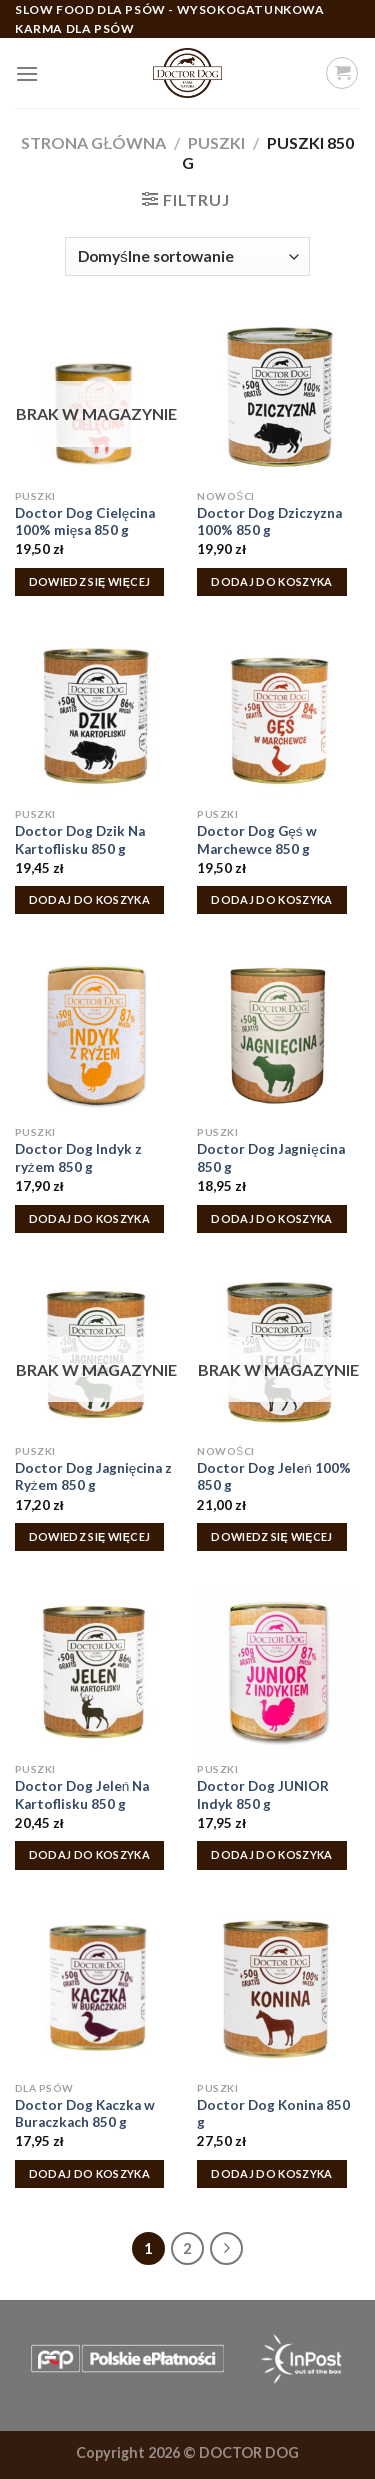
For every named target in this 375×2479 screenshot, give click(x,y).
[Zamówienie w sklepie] (187, 256)
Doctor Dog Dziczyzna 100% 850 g (269, 522)
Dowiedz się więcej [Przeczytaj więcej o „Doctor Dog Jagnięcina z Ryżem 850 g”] (89, 1536)
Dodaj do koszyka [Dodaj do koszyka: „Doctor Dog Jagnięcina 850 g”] (271, 1218)
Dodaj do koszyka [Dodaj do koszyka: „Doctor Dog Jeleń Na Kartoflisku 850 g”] (89, 1854)
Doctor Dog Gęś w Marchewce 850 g (256, 840)
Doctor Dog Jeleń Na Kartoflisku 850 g (82, 1795)
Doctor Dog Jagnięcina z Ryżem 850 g (94, 1477)
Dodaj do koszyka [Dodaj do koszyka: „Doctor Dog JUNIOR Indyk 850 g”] (271, 1854)
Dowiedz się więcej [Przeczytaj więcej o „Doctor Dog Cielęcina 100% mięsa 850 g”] (89, 581)
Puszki (216, 142)
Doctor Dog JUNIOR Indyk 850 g (263, 1795)
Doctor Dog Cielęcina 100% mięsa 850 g (85, 522)
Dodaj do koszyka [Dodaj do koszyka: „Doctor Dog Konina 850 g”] (271, 2173)
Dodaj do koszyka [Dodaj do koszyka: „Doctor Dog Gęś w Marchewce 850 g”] (271, 899)
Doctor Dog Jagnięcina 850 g (271, 1158)
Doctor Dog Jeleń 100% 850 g (274, 1477)
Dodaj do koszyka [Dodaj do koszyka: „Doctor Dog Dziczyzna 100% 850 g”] (271, 581)
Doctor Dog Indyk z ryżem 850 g (78, 1158)
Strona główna (93, 142)
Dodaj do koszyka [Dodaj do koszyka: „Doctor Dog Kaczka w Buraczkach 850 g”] (89, 2173)
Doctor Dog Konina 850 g (273, 2114)
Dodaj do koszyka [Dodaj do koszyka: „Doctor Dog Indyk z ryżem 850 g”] (89, 1218)
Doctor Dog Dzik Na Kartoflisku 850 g (80, 840)
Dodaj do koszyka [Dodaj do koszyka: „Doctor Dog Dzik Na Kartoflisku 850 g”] (89, 899)
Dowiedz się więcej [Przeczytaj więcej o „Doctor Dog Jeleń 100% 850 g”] (271, 1536)
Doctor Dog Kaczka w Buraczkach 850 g (85, 2114)
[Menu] (27, 73)
